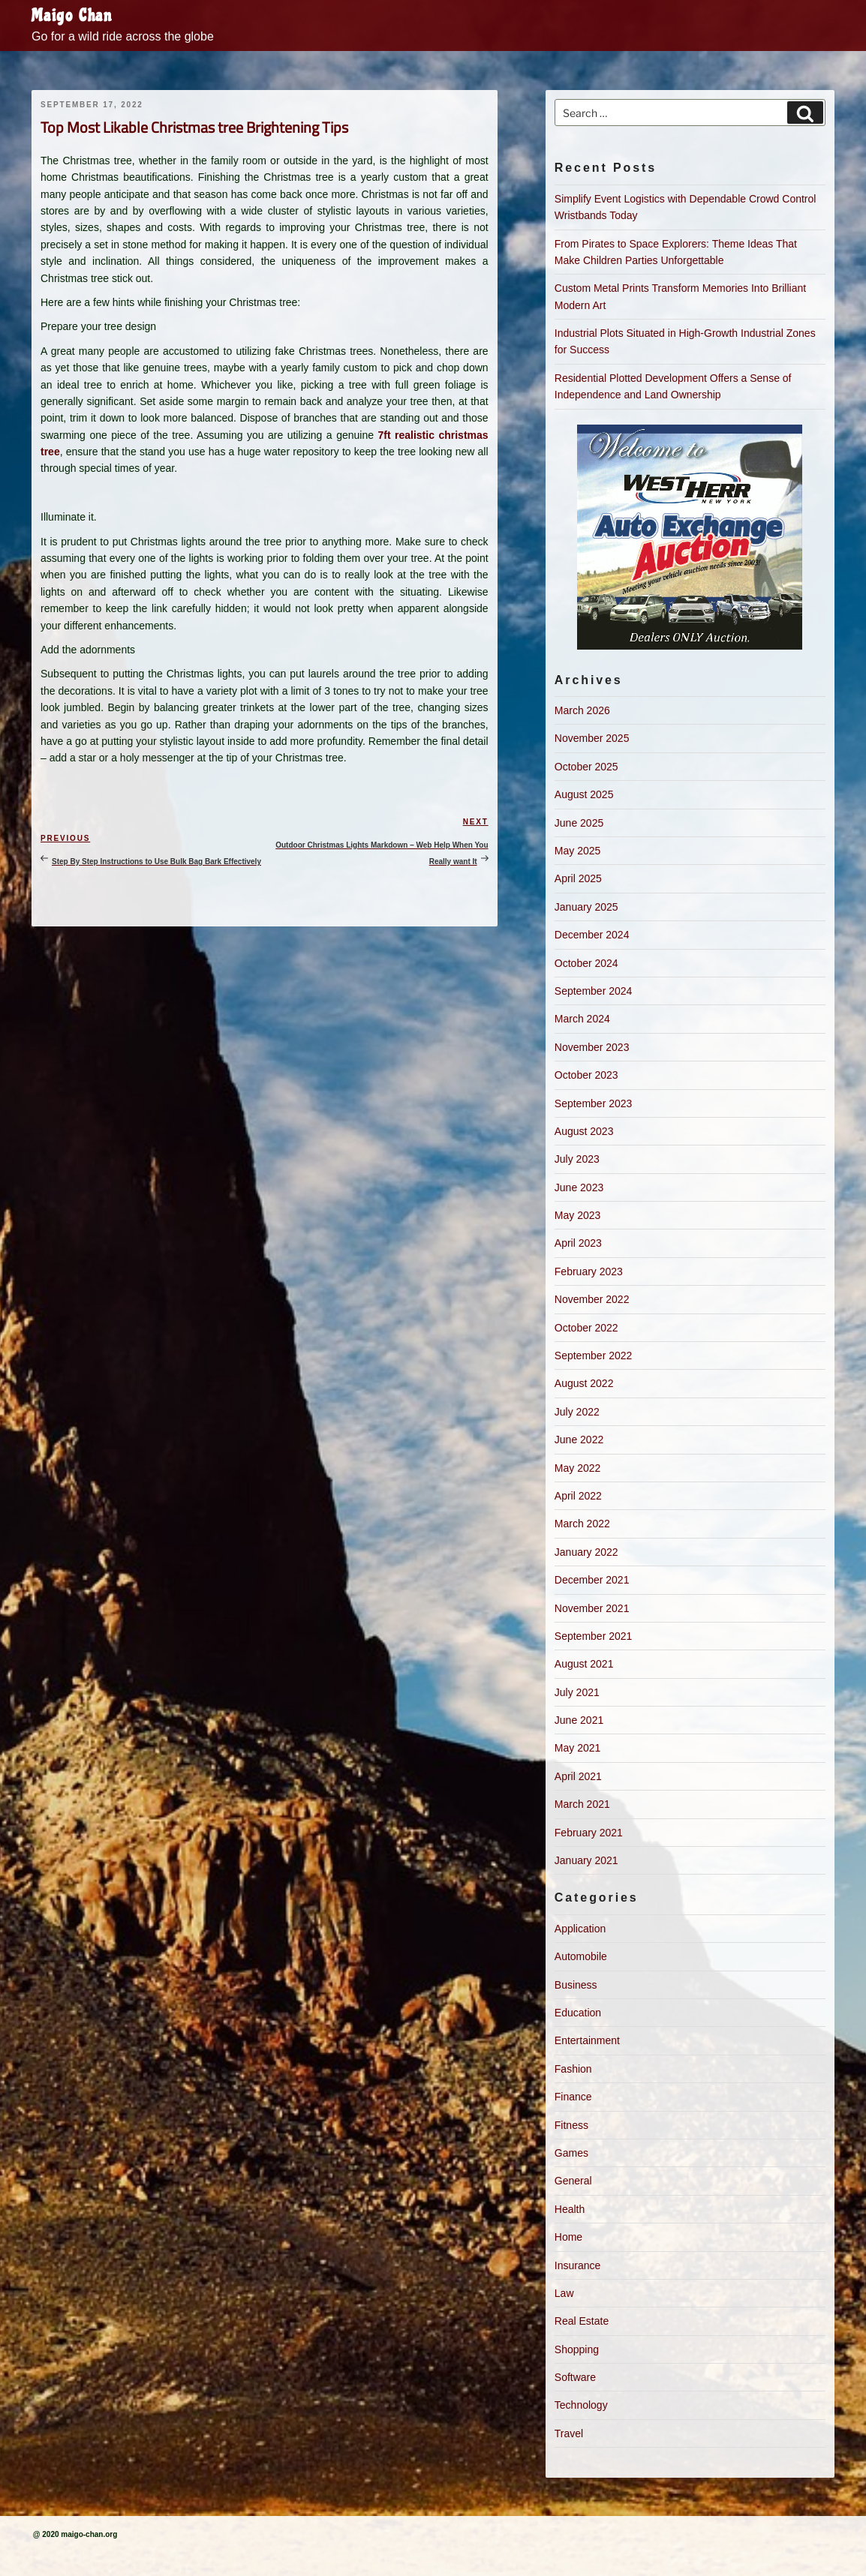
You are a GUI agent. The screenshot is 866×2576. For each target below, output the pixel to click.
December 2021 (592, 1580)
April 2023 (578, 1243)
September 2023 (594, 1103)
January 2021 (586, 1860)
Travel (569, 2433)
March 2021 (582, 1804)
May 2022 (577, 1468)
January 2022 (586, 1552)
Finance (573, 2097)
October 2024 (586, 963)
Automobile (581, 1956)
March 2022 (582, 1524)
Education (578, 2013)
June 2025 (579, 823)
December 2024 (592, 935)
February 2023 (589, 1271)
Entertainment (587, 2040)
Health (570, 2209)
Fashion (573, 2069)
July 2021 (577, 1692)
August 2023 (584, 1131)
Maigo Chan (72, 15)
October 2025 (586, 767)
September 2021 (594, 1636)
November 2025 (592, 738)
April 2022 (578, 1496)
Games (571, 2153)
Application (580, 1929)
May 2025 (577, 851)
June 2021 (579, 1720)
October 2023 (586, 1075)
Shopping (577, 2349)
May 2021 (577, 1748)
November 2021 (592, 1608)
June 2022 (579, 1440)
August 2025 (584, 794)
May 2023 (577, 1215)
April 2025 (578, 878)
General (573, 2181)
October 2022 (586, 1328)
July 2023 (577, 1159)
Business (576, 1985)
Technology (581, 2405)
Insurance (577, 2265)
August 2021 (584, 1664)
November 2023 (592, 1047)
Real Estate (582, 2321)
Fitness (571, 2125)
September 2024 (594, 991)
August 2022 (584, 1383)
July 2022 (577, 1412)
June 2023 (579, 1187)
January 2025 (586, 907)
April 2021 (578, 1776)
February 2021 (589, 1833)
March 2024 (582, 1019)
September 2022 (594, 1356)
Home (568, 2237)
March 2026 (582, 710)
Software (575, 2377)
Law (564, 2293)
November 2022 (592, 1299)
